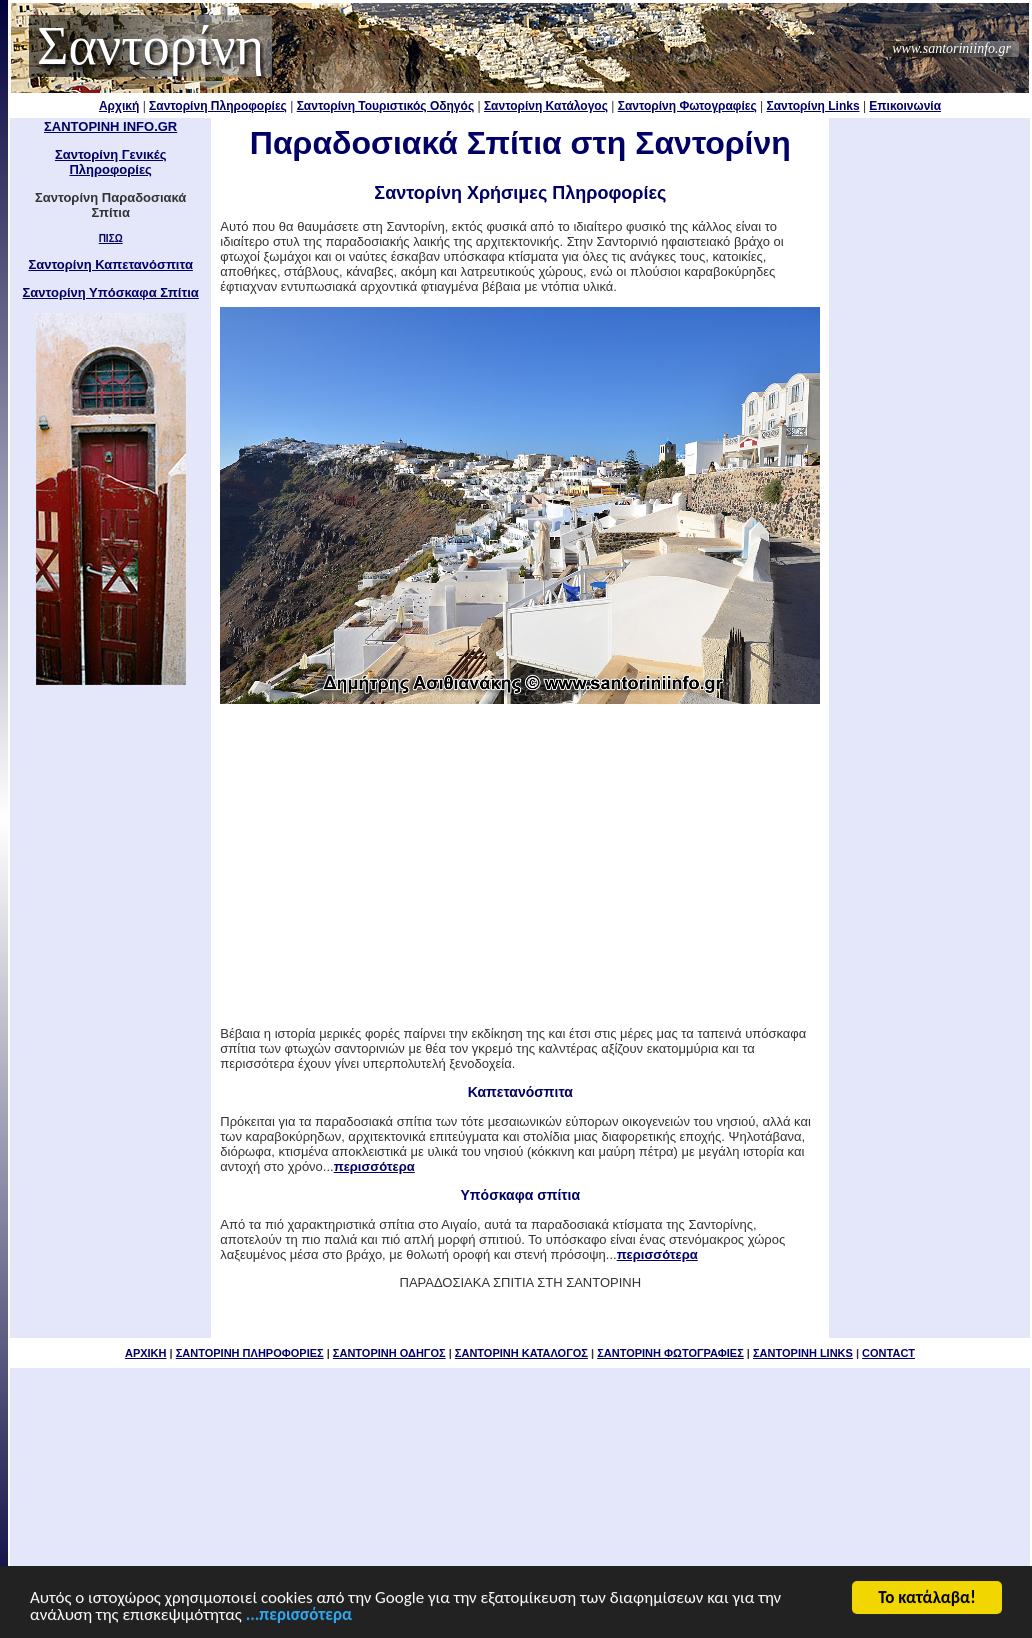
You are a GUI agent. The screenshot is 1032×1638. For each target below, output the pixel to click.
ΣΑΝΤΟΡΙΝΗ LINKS (803, 1353)
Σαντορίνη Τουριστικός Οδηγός (386, 106)
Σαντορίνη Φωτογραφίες (687, 106)
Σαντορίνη (150, 46)
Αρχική (119, 106)
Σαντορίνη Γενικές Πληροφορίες (111, 162)
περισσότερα (374, 1166)
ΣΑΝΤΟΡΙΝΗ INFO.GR (110, 126)
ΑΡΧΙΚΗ (146, 1353)
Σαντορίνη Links (813, 106)
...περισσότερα (299, 1616)
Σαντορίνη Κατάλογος (546, 106)
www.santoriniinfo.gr (951, 48)
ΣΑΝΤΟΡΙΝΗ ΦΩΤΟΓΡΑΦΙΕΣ (670, 1353)
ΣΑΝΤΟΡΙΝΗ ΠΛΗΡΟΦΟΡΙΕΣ (250, 1353)
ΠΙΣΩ (111, 238)
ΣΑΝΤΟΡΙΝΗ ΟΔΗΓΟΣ (389, 1353)
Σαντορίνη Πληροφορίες (218, 106)
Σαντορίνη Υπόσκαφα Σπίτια (110, 292)
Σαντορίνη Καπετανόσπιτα (110, 264)
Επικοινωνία (905, 106)
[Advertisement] (930, 419)
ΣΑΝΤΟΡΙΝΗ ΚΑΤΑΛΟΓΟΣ (521, 1353)
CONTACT (888, 1353)
